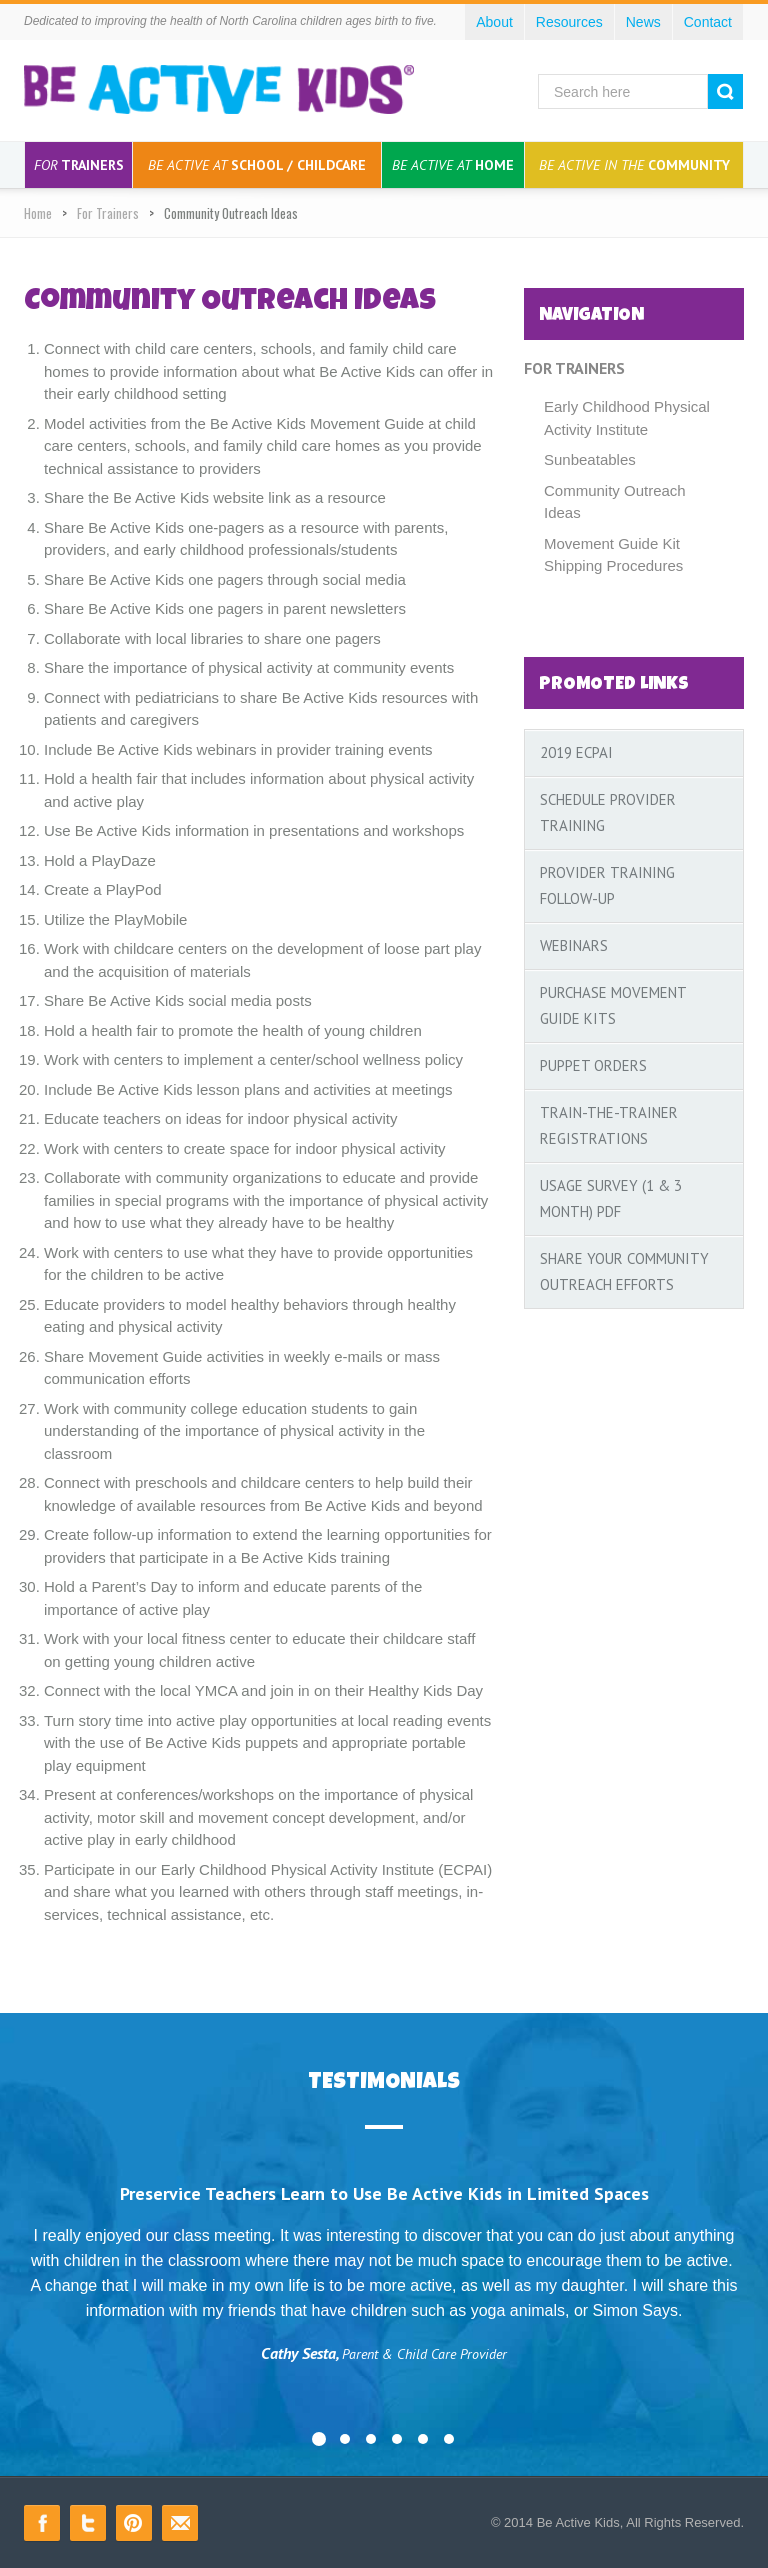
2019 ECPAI (576, 752)
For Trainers (108, 213)
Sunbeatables (590, 459)
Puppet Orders (593, 1065)
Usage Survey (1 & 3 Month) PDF (611, 1198)
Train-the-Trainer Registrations (609, 1125)
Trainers (79, 165)
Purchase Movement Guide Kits (613, 1005)
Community (634, 165)
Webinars (574, 945)
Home (453, 165)
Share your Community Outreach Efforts (624, 1271)
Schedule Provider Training (608, 812)
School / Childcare (257, 165)
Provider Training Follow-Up (607, 885)
